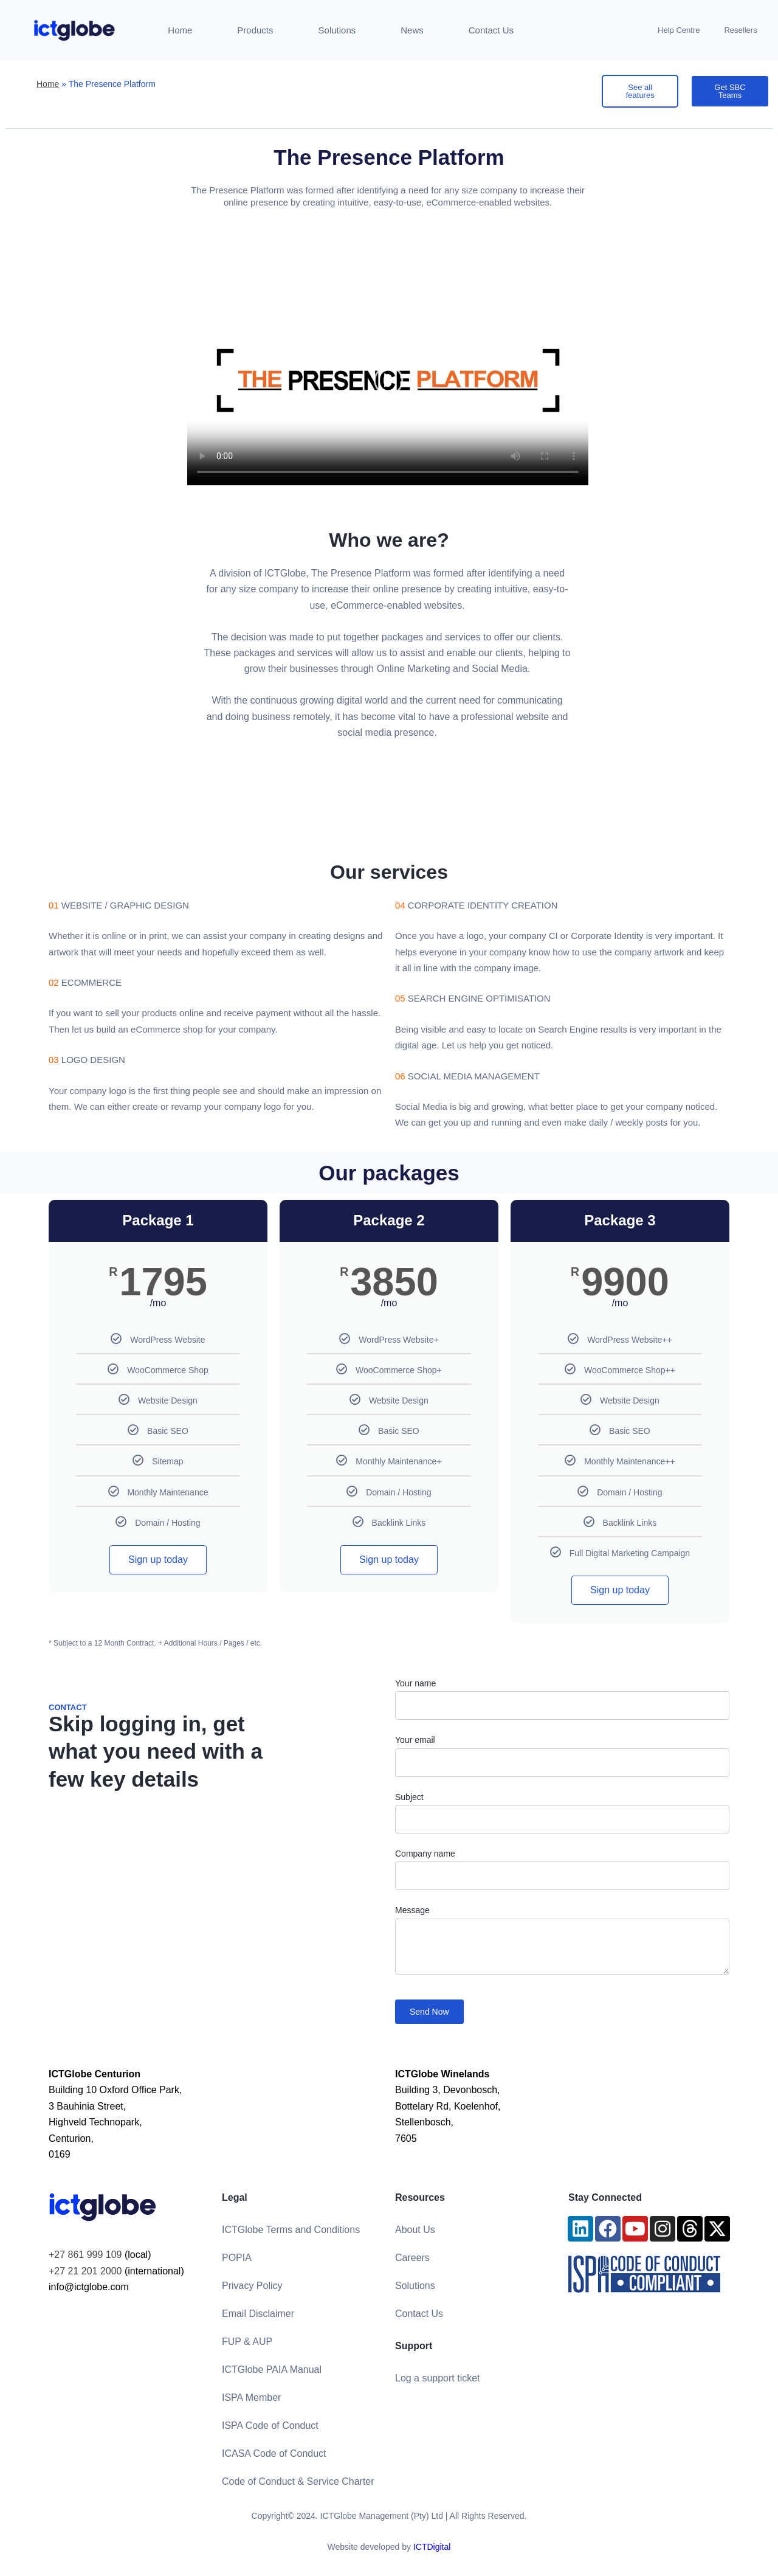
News (412, 30)
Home (180, 30)
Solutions (337, 30)
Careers (412, 2257)
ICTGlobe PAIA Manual (272, 2369)
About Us (415, 2230)
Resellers (740, 30)
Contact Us (491, 30)
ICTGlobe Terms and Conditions (291, 2230)
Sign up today (158, 1559)
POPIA (237, 2257)
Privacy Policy (252, 2285)
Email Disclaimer (258, 2313)
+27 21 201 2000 (85, 2271)
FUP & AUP (247, 2341)
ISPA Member (251, 2397)
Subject (409, 1797)
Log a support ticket (437, 2378)
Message (412, 1910)
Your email (415, 1740)
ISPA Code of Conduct (270, 2425)
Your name (415, 1683)
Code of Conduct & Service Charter (298, 2481)
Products (255, 30)
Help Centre (679, 30)
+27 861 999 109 (85, 2254)
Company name (425, 1853)
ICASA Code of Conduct (274, 2453)
